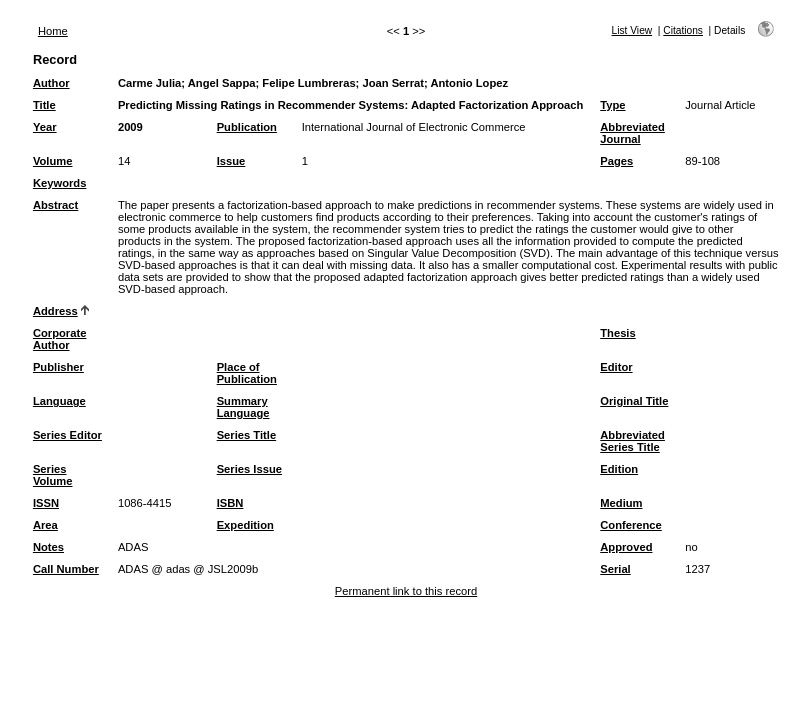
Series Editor (67, 435)
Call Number (66, 569)
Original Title (634, 401)
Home (53, 31)
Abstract (55, 205)
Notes (48, 547)
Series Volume (53, 475)
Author (51, 83)
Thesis (617, 333)
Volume (53, 161)
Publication (247, 127)
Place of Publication (247, 373)
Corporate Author (59, 339)
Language (59, 401)
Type (612, 105)
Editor (616, 367)
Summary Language (243, 407)
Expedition (245, 525)
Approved (626, 547)
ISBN (230, 503)
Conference (631, 525)
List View (632, 30)
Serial (615, 569)
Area (45, 525)
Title (44, 105)
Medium (621, 503)
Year (45, 127)
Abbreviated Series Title (632, 441)
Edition (619, 469)
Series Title (247, 435)
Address (55, 311)
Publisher (58, 367)
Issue (231, 161)
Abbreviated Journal (632, 133)
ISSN (46, 503)
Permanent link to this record (406, 591)
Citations (683, 30)
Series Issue (249, 469)
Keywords (59, 183)
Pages (616, 161)
